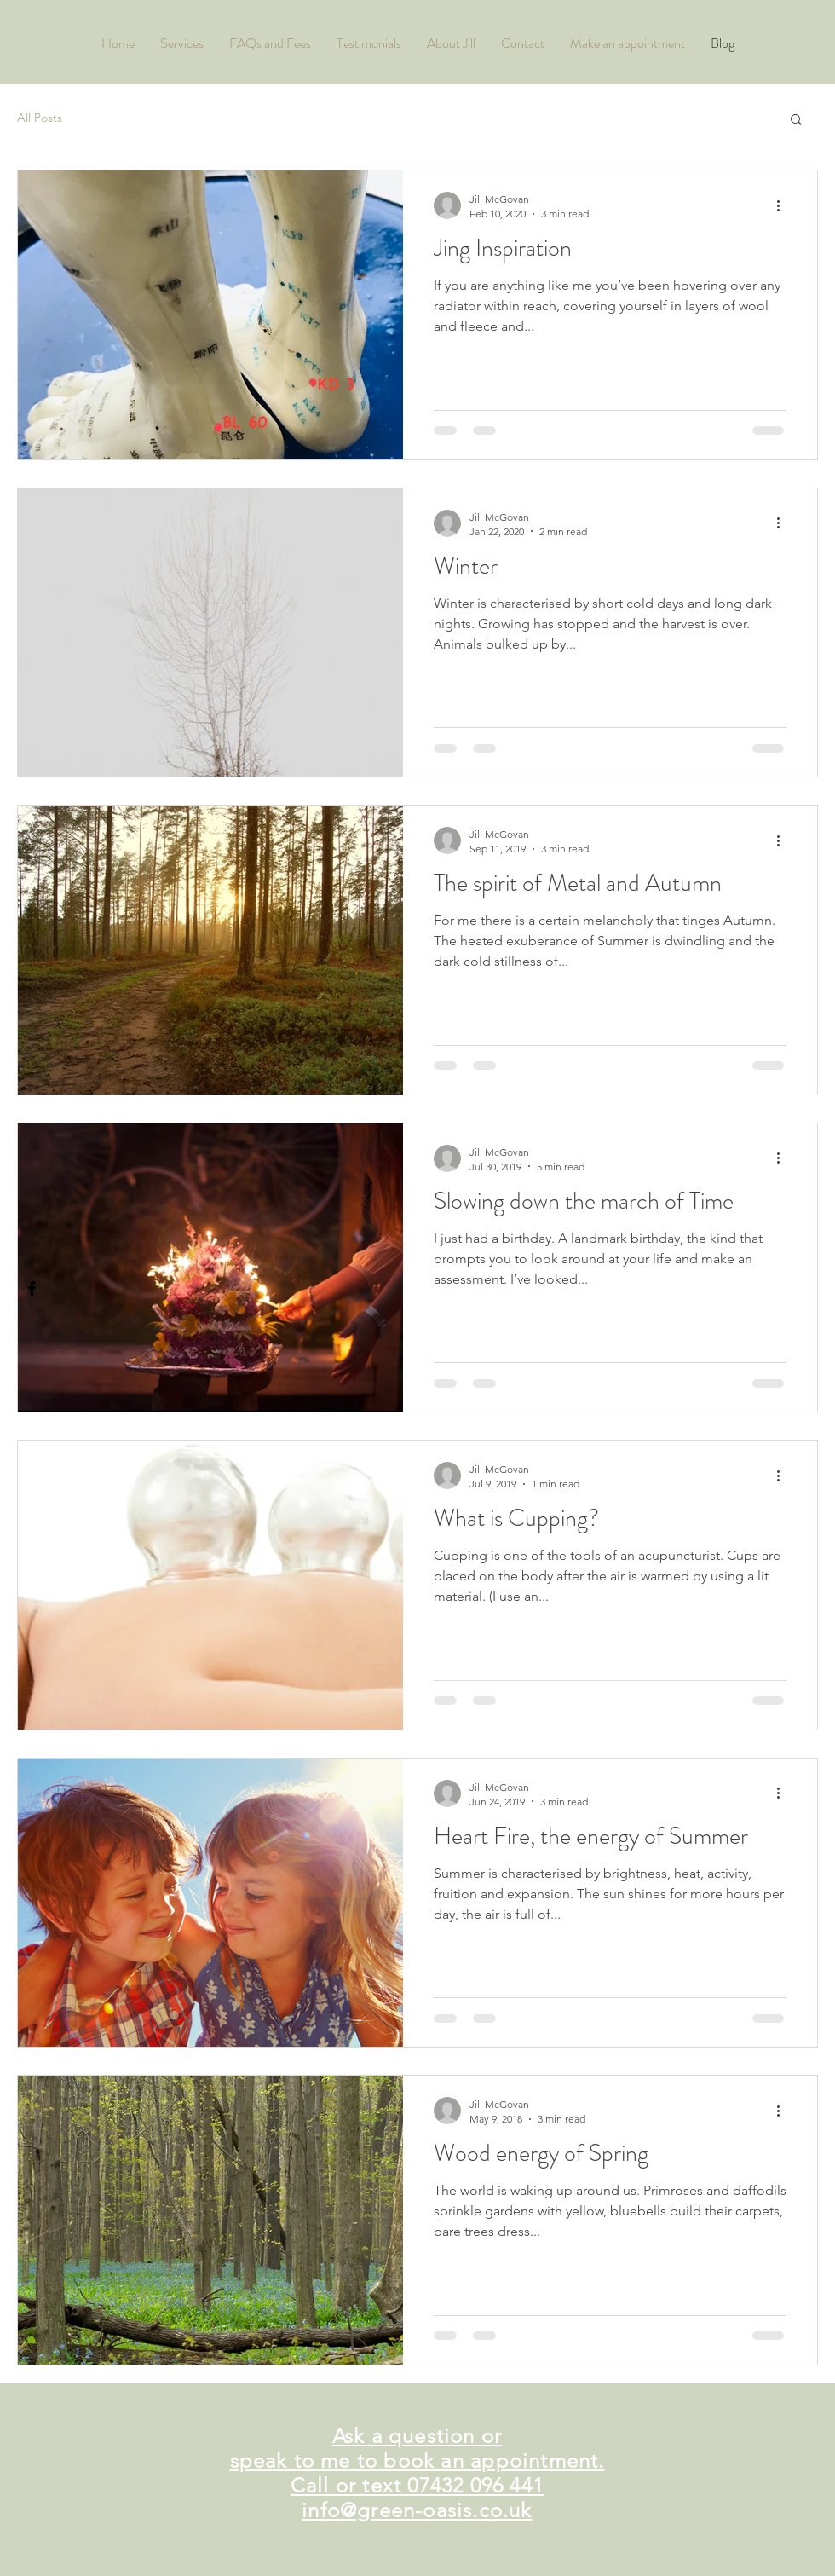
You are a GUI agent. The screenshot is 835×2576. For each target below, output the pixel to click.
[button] (796, 121)
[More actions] (784, 205)
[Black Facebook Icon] (32, 1288)
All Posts (39, 117)
